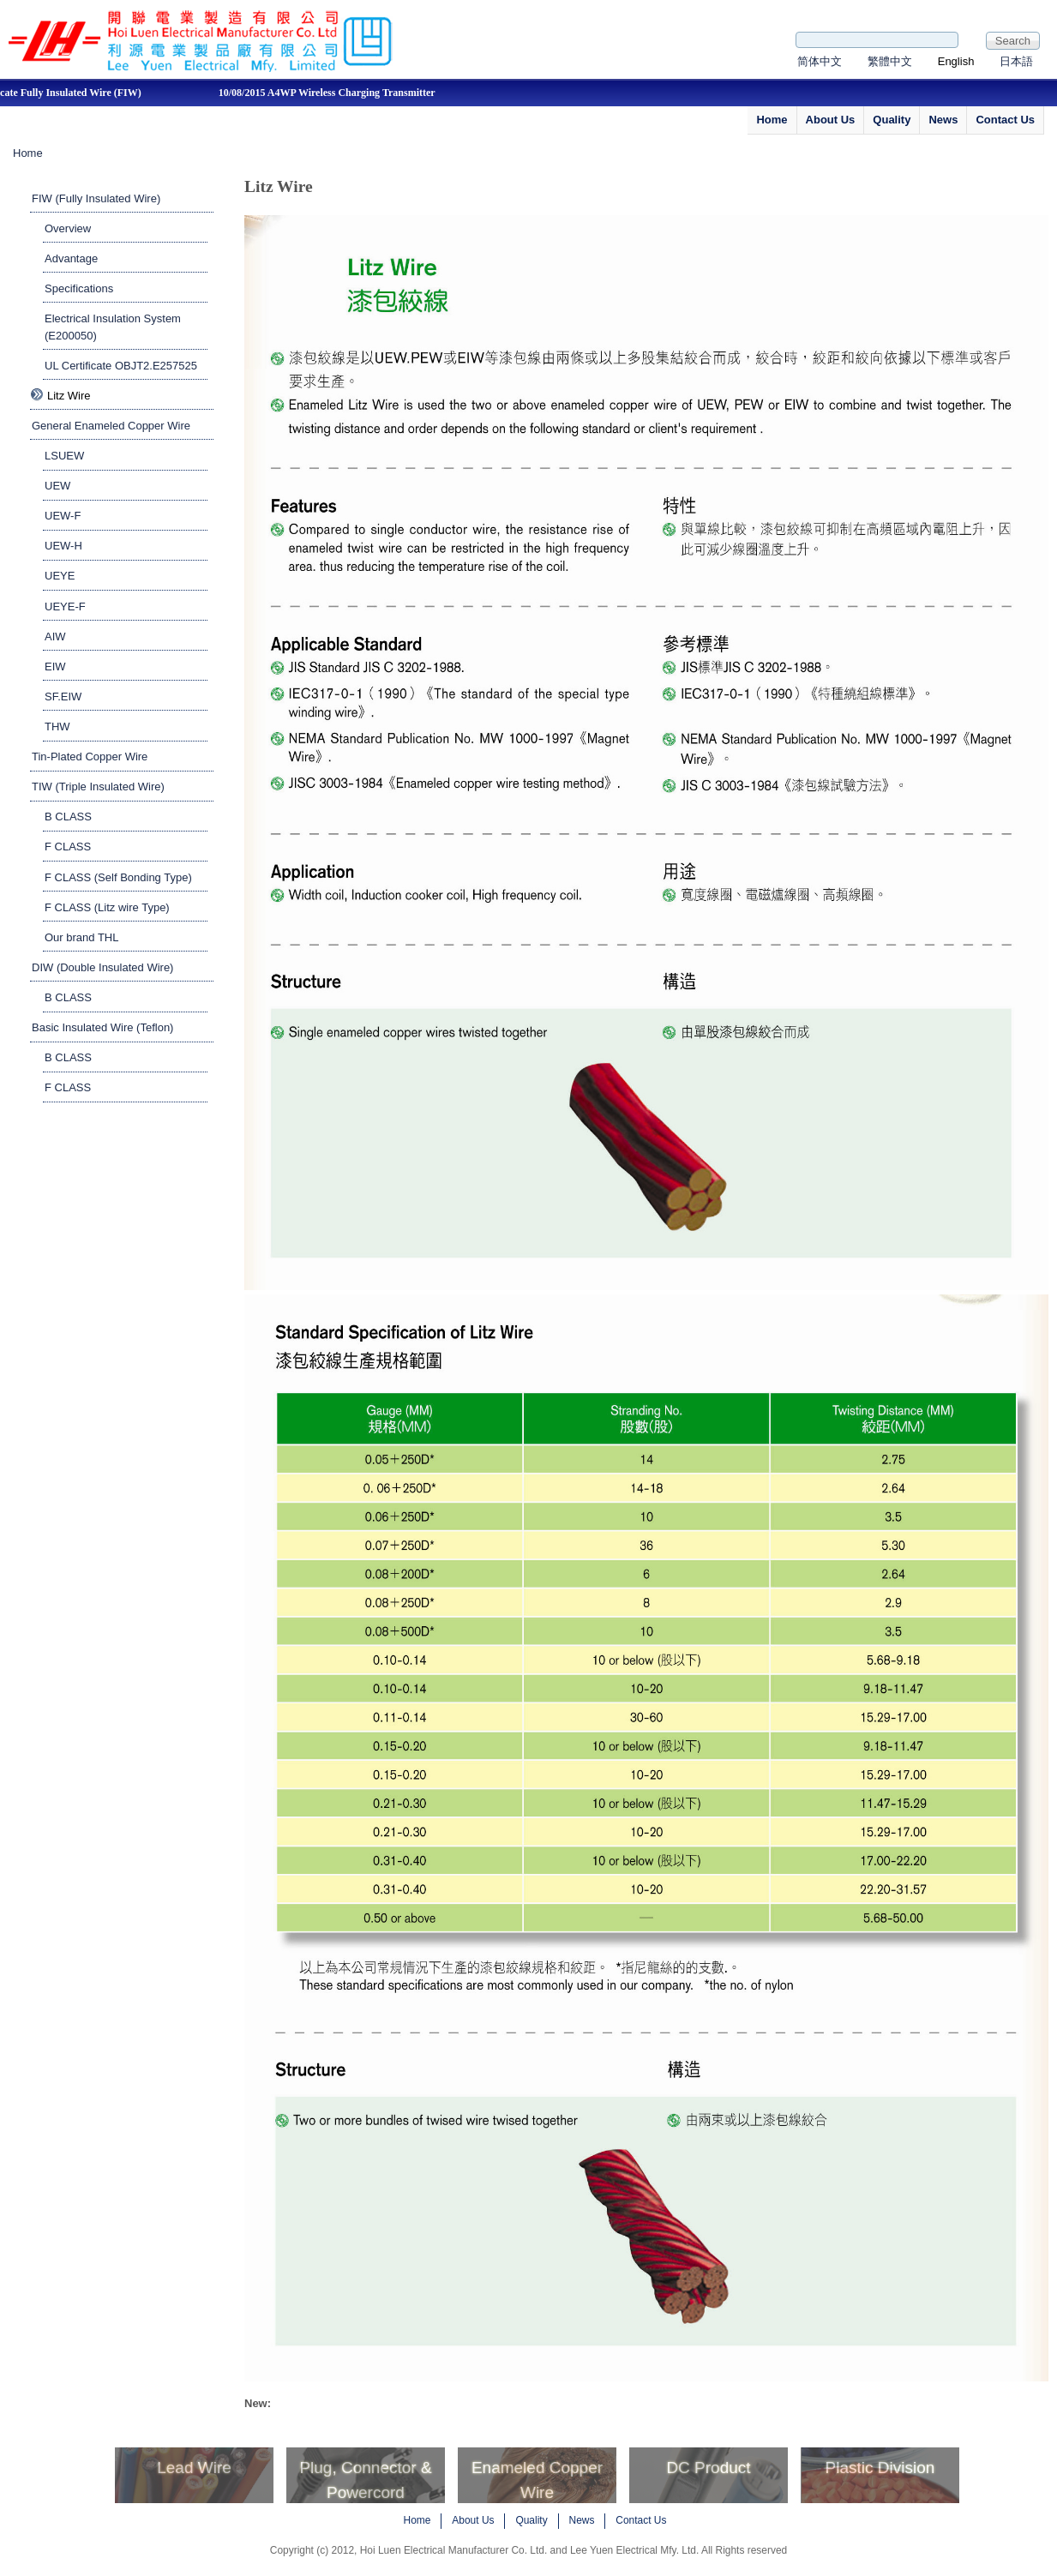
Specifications (79, 288)
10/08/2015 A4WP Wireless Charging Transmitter (332, 93)
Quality (891, 119)
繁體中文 (890, 61)
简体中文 (819, 61)
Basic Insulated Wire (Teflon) (102, 1027)
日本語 (1016, 61)
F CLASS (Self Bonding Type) (118, 877)
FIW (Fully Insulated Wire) (96, 198)
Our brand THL (81, 937)
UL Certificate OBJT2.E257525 (121, 365)
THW (57, 726)
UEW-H (63, 545)
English (956, 61)
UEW (57, 485)
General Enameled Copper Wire (111, 425)
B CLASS (68, 816)
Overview (68, 228)
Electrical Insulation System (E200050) (113, 327)
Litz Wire (69, 395)
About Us (831, 119)
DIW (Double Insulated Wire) (102, 967)
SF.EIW (63, 696)
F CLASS (68, 846)
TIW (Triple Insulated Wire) (98, 786)
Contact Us (1005, 119)
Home (771, 119)
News (943, 119)
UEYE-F (65, 606)
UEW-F (63, 515)
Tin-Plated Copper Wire (89, 756)
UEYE (60, 575)
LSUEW (64, 455)
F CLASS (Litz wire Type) (107, 907)
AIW (55, 636)
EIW (55, 666)
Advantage (71, 258)
